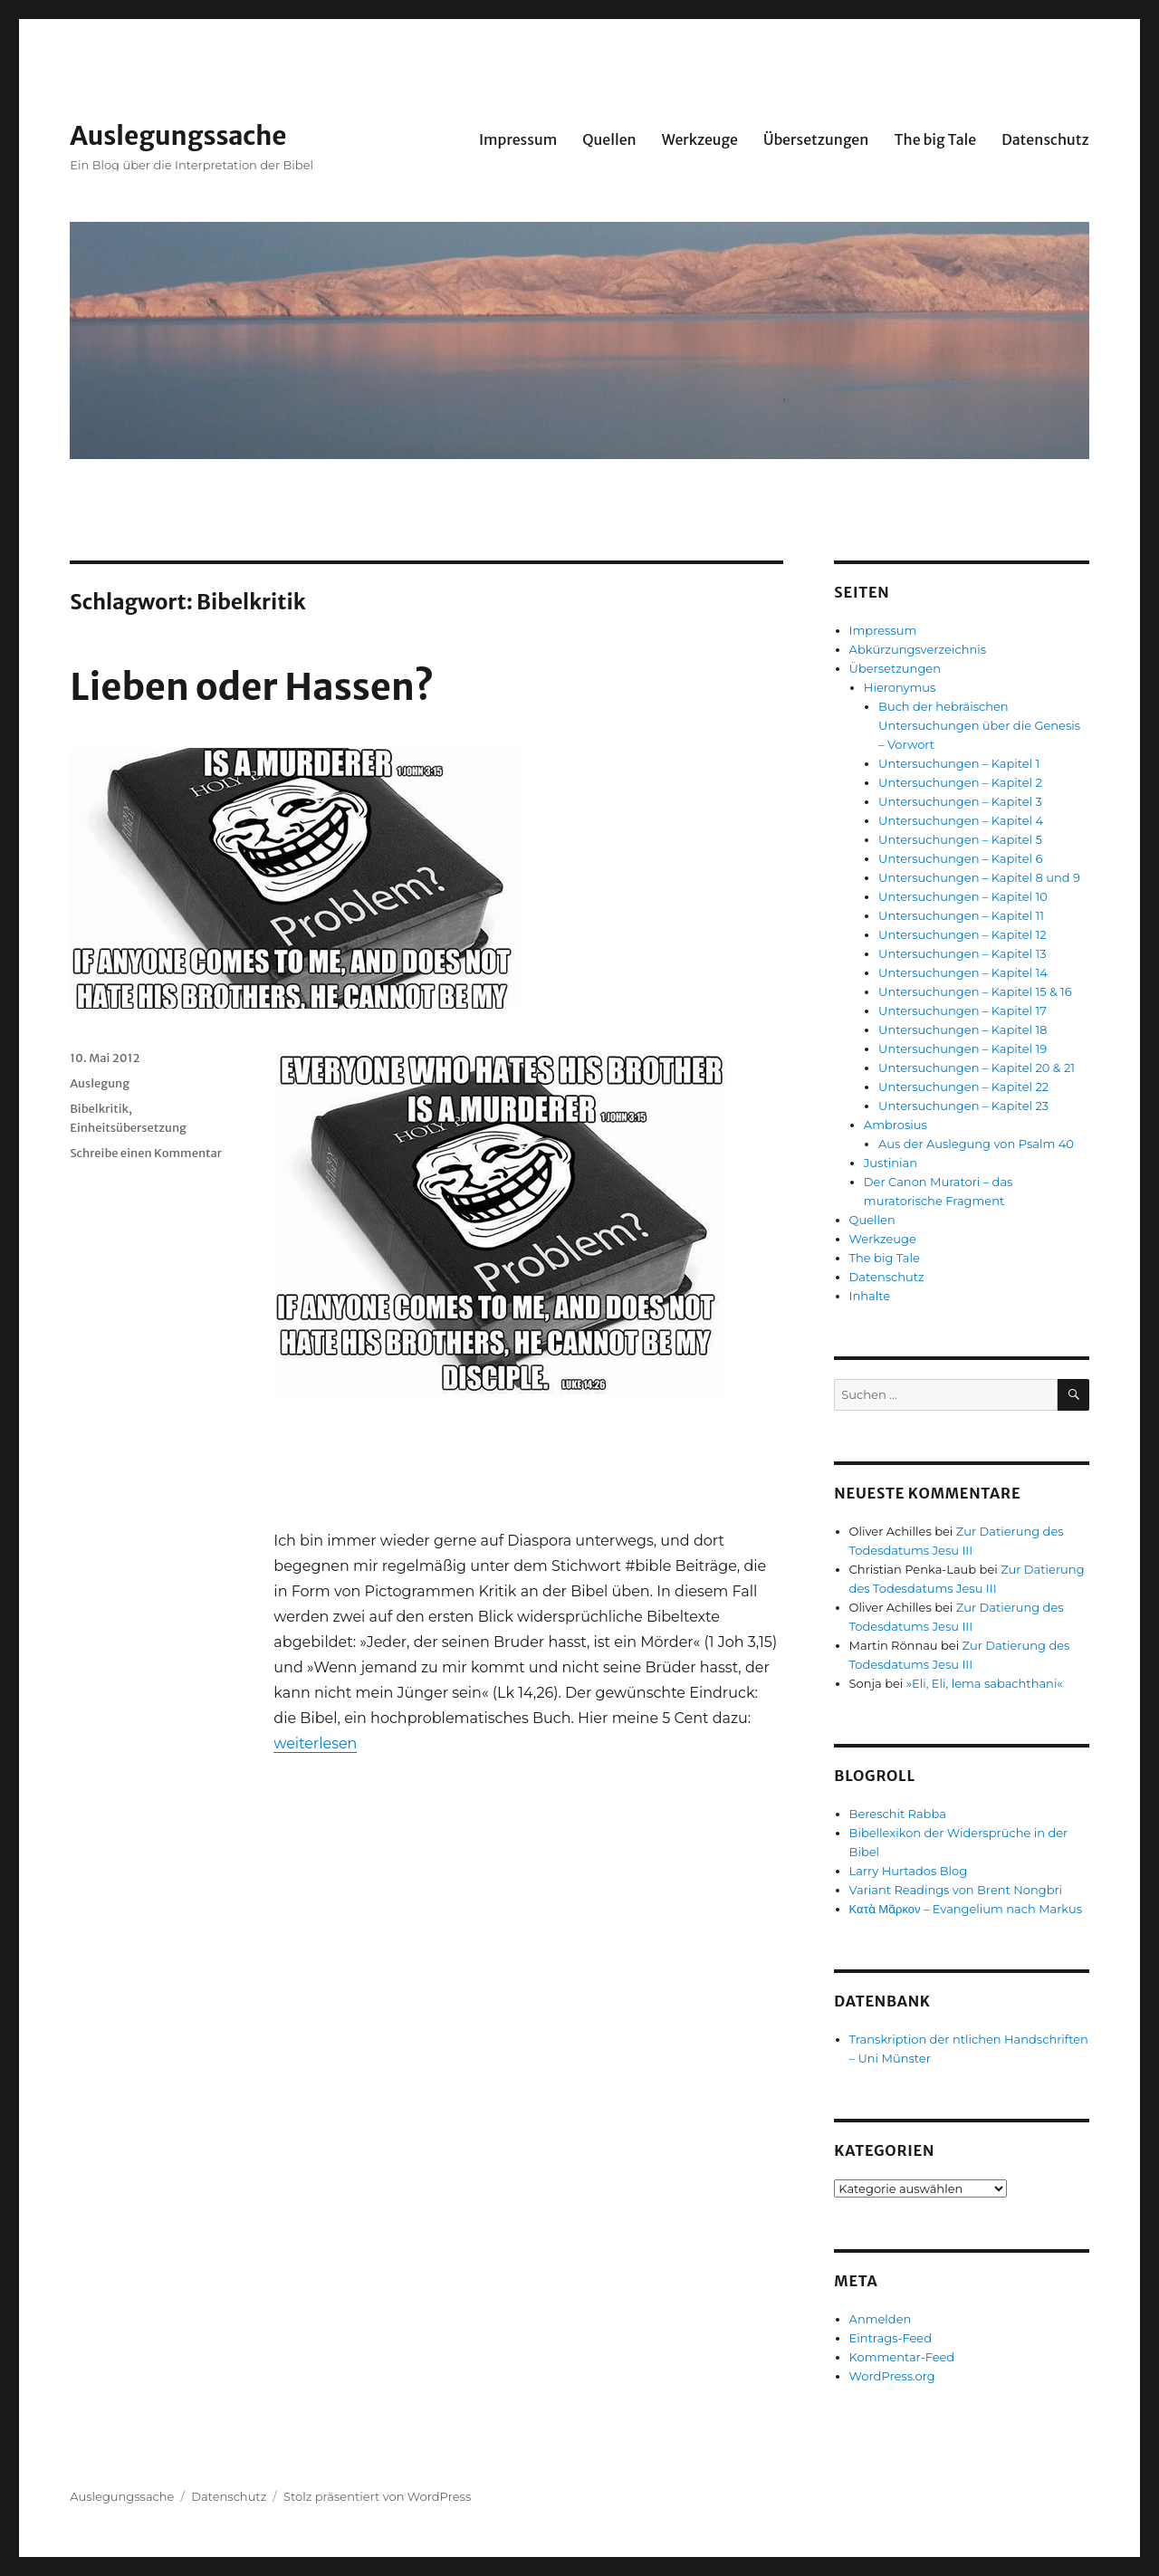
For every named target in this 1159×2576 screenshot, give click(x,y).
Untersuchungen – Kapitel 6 (960, 858)
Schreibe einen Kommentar (146, 1153)
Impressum (518, 139)
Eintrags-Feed (890, 2338)
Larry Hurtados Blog (908, 1870)
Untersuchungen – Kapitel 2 (960, 782)
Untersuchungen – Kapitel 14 (963, 972)
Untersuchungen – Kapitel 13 (962, 953)
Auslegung (99, 1083)
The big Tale (935, 139)
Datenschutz (1044, 139)
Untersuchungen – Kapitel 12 (962, 934)
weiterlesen (315, 1743)
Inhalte (869, 1295)
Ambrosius (895, 1124)
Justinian (890, 1162)
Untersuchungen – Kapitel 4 (960, 820)
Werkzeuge (700, 139)
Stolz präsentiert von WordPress (377, 2496)
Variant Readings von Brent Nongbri (955, 1889)
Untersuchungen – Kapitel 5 (960, 839)
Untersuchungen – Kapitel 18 (962, 1029)
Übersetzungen (816, 139)
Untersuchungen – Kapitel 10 (963, 896)
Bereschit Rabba (897, 1813)
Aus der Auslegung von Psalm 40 (976, 1143)
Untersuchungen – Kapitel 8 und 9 (979, 877)
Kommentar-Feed (902, 2357)
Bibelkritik (99, 1108)
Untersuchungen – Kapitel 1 (958, 763)
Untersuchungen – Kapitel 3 (960, 801)
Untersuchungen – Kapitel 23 (963, 1105)
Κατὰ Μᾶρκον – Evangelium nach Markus (965, 1908)
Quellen (609, 139)
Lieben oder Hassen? (252, 687)
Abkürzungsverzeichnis (917, 649)
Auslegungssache (178, 136)
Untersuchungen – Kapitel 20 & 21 (976, 1067)
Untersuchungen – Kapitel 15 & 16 (975, 991)
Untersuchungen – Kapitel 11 (961, 915)
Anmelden (880, 2319)
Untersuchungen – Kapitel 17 (962, 1010)
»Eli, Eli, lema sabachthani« (984, 1683)
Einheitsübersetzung (128, 1127)
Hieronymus (900, 687)
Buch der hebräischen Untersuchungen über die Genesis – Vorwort (979, 725)
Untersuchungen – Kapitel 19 (962, 1048)
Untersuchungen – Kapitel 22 (963, 1086)
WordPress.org (892, 2376)
